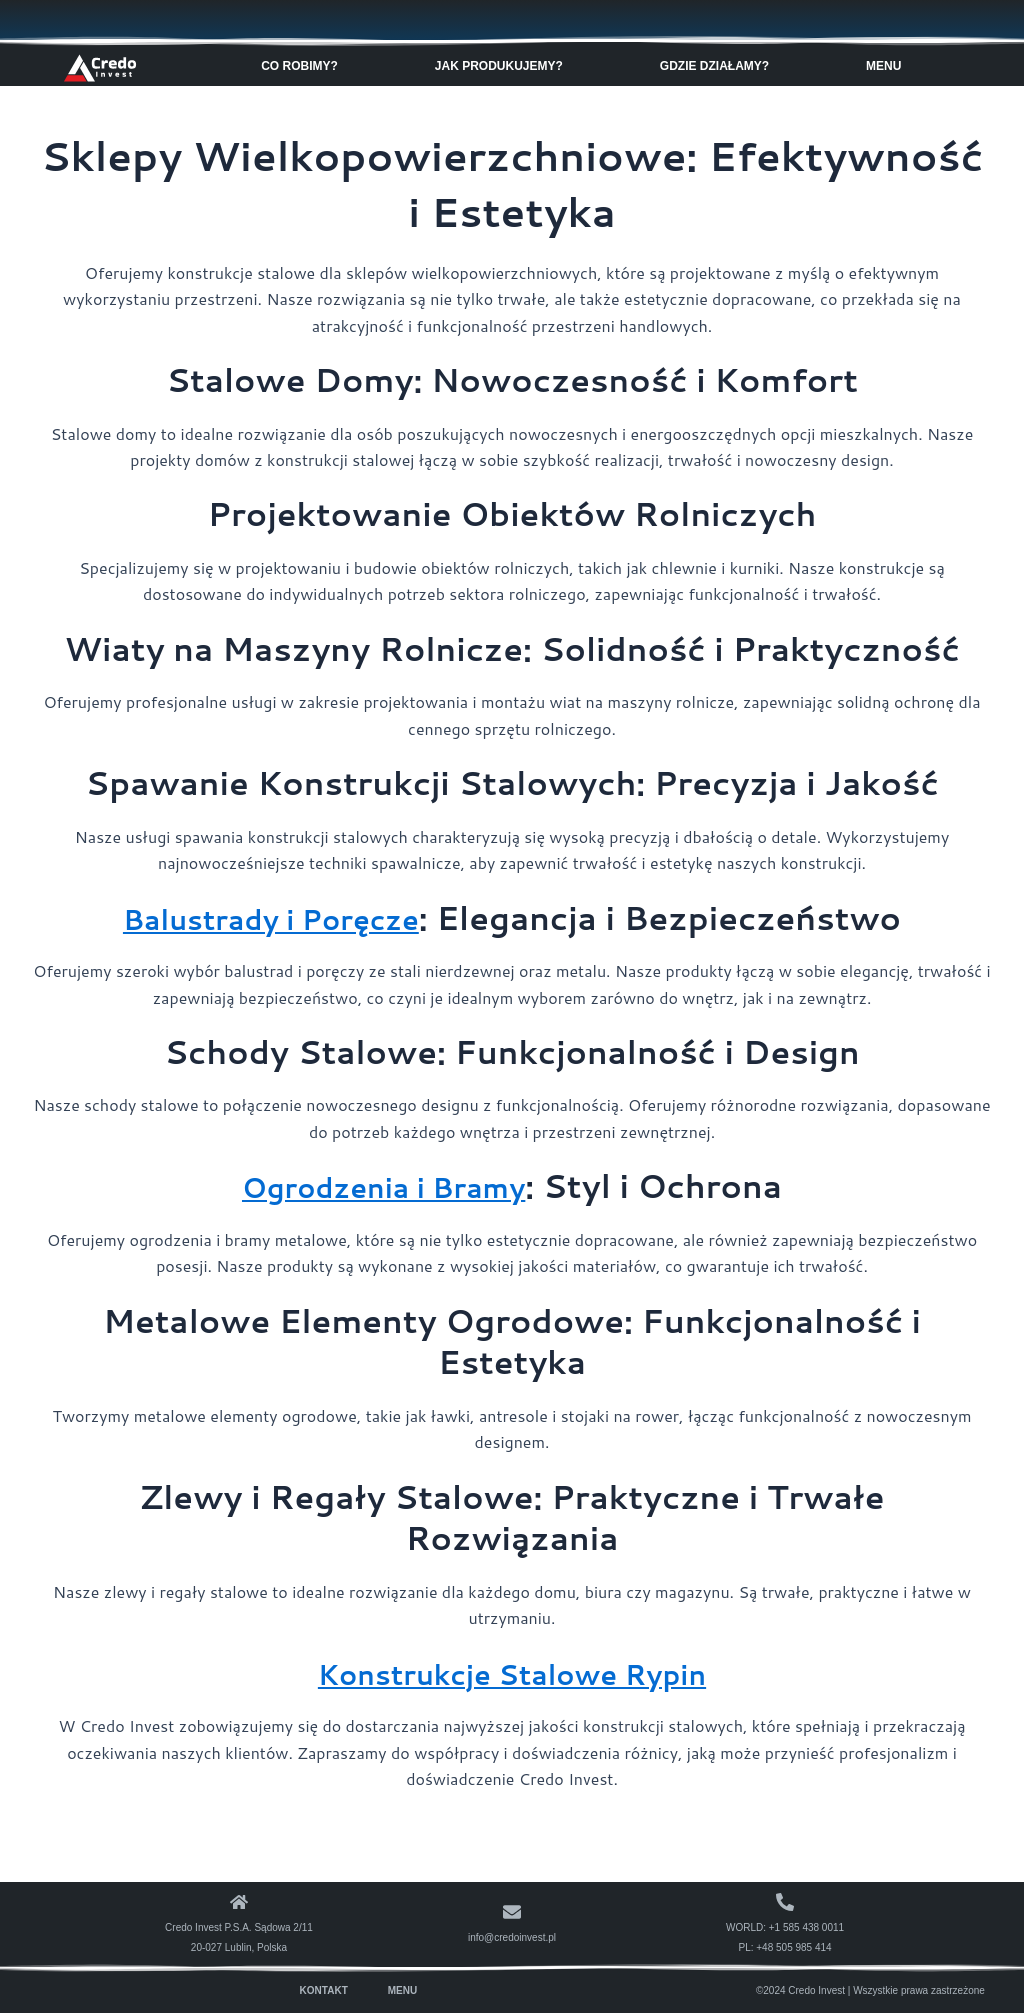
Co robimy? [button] (304, 65)
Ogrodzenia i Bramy (384, 1185)
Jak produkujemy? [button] (504, 65)
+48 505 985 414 (793, 1946)
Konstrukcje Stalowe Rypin (512, 1671)
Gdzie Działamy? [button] (719, 65)
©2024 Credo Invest (800, 1989)
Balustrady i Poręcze (271, 916)
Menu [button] (888, 65)
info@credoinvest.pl (512, 1936)
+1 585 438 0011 (806, 1926)
